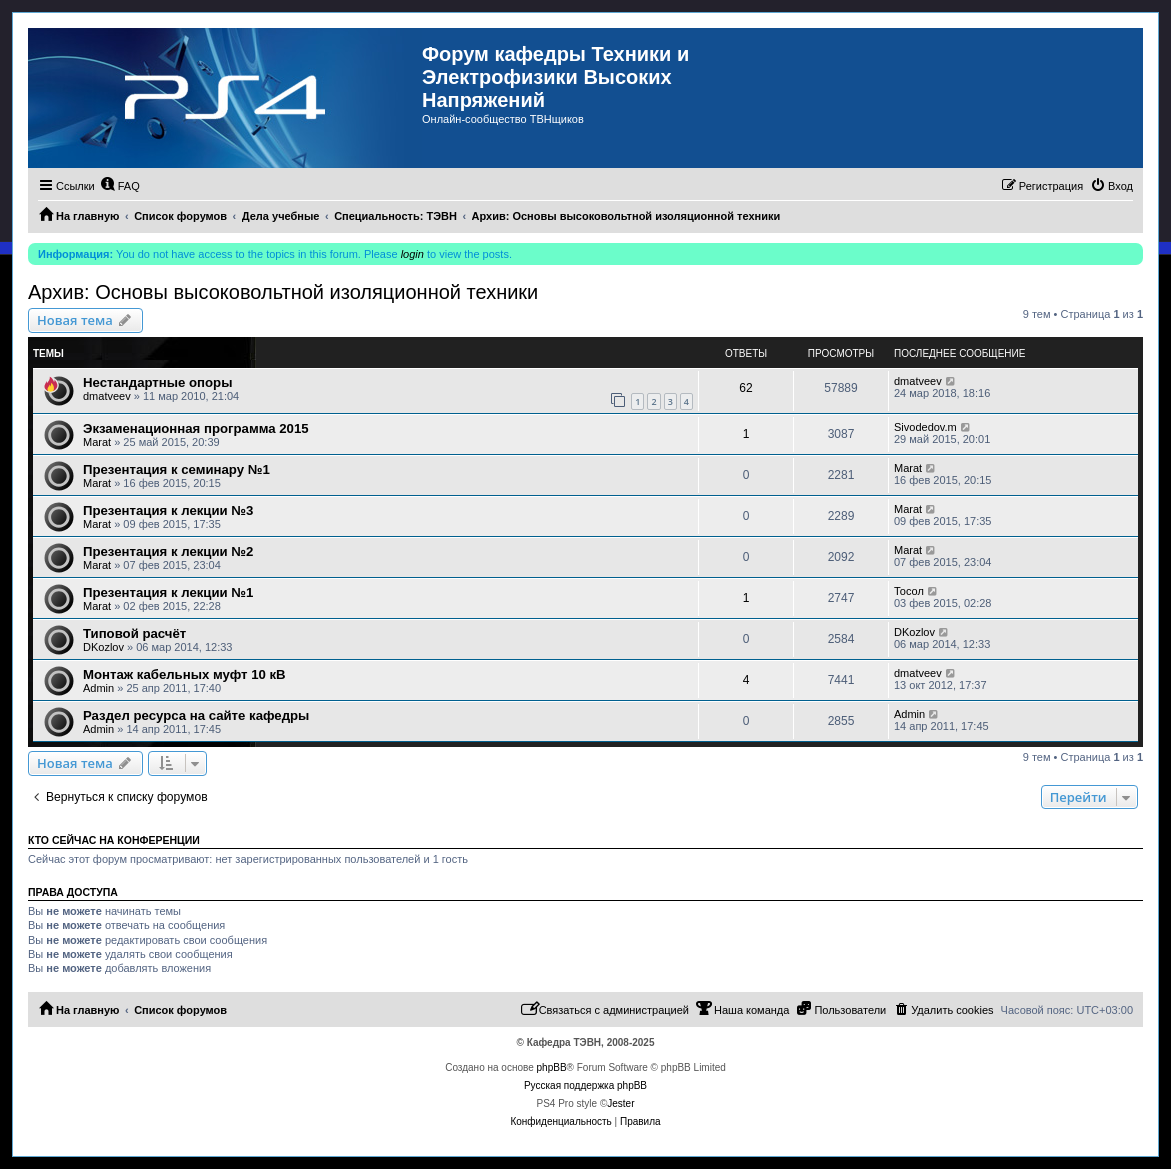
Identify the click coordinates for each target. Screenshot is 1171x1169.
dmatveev (107, 396)
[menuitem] (120, 186)
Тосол (909, 591)
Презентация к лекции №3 (168, 510)
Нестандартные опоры (157, 382)
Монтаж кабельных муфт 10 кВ (184, 674)
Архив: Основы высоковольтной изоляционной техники (283, 292)
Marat (97, 442)
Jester (620, 1103)
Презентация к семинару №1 (176, 469)
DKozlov (103, 647)
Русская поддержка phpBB (585, 1085)
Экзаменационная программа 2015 (196, 428)
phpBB (552, 1067)
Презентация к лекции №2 (168, 551)
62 (745, 388)
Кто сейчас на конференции (114, 840)
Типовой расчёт (134, 633)
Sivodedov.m (925, 427)
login (412, 254)
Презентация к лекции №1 (168, 592)
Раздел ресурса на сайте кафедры (196, 715)
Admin (98, 688)
